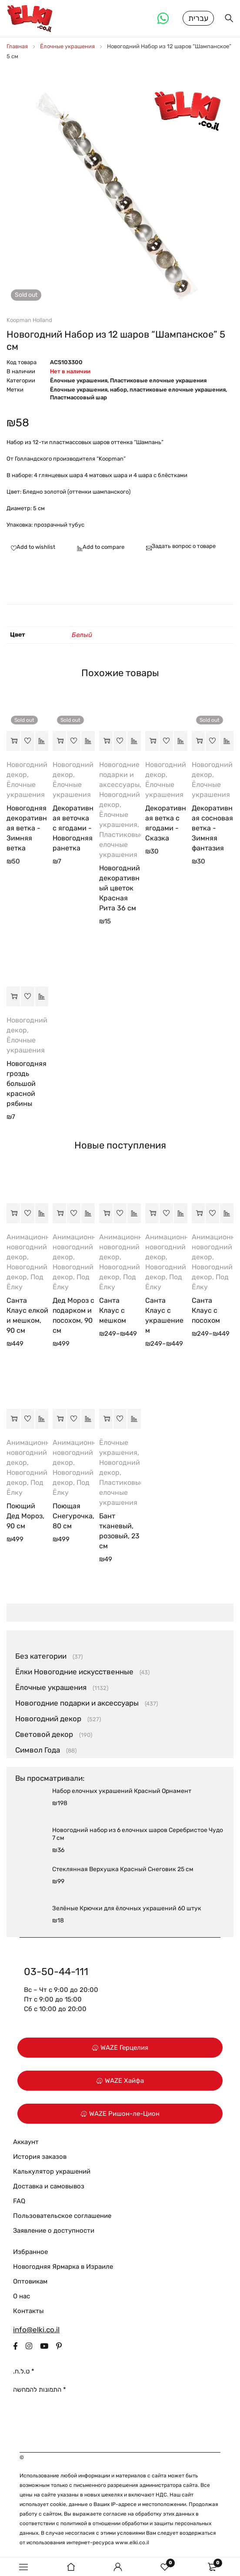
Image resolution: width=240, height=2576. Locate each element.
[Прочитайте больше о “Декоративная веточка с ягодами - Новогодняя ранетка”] (59, 742)
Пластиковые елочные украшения (158, 381)
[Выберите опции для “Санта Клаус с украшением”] (152, 1214)
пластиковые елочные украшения (178, 390)
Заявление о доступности (53, 2231)
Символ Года (37, 1750)
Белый (82, 636)
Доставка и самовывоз (48, 2187)
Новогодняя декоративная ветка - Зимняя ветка (27, 829)
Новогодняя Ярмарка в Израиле (63, 2267)
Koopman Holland (29, 321)
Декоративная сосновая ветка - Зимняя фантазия (212, 829)
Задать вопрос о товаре (184, 547)
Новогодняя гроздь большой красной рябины (27, 1084)
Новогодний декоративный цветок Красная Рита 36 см (119, 889)
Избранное (30, 2253)
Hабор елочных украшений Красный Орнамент (121, 1792)
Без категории (41, 1657)
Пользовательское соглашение (62, 2217)
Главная (17, 47)
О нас (21, 2297)
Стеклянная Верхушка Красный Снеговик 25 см (122, 1870)
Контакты (28, 2312)
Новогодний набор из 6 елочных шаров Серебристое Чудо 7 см (137, 1834)
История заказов (40, 2157)
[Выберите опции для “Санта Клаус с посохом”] (198, 1214)
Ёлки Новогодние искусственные (74, 1672)
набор (118, 390)
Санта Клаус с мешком (112, 1311)
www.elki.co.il (132, 2543)
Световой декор (44, 1735)
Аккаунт (26, 2143)
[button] (106, 742)
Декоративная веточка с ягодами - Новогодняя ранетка (73, 829)
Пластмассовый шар (78, 398)
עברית (198, 18)
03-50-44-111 (56, 1972)
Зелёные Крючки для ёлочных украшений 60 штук (126, 1909)
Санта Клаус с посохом (206, 1311)
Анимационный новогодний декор (33, 1248)
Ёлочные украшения (67, 47)
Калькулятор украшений (51, 2172)
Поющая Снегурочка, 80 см (73, 1517)
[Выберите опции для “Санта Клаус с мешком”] (106, 1214)
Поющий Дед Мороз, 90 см (25, 1517)
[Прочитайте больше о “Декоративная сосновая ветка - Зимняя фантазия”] (198, 742)
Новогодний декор (48, 1719)
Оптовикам (30, 2282)
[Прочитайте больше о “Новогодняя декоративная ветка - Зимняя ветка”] (13, 742)
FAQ (19, 2202)
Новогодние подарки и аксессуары (119, 775)
